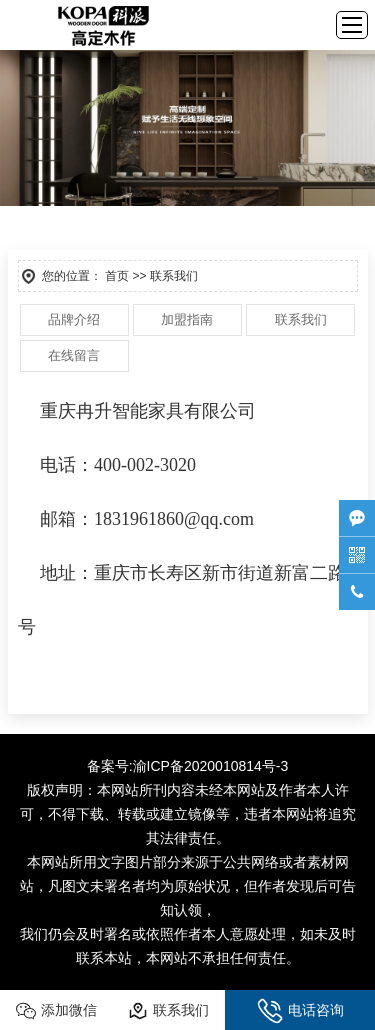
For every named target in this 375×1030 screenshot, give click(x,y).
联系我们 (301, 319)
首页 (117, 276)
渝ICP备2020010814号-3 (211, 766)
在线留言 (74, 355)
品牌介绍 (74, 319)
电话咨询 (300, 1011)
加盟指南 (187, 319)
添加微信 (56, 1011)
